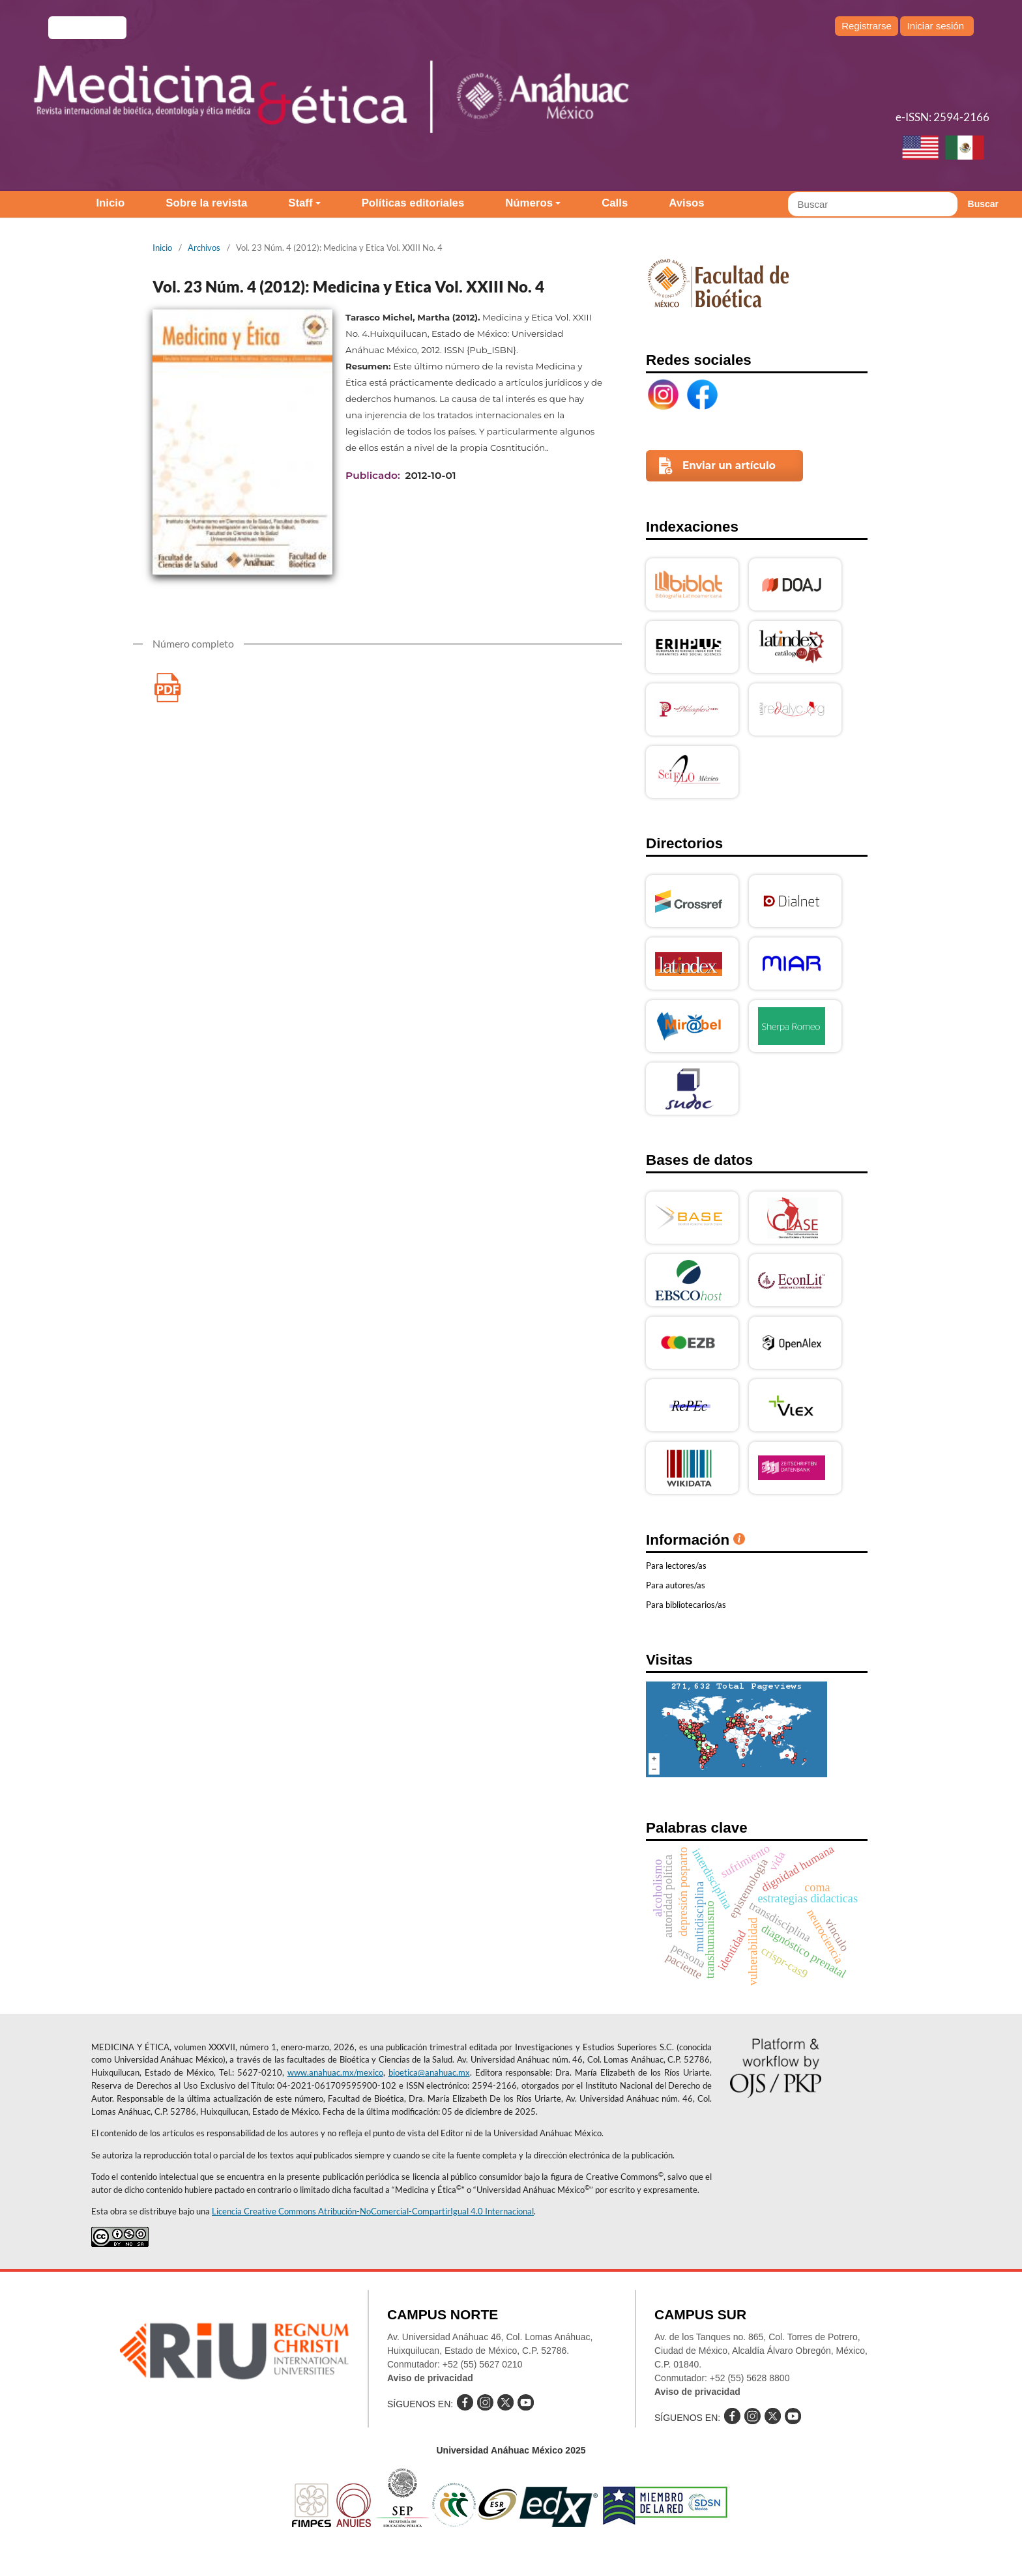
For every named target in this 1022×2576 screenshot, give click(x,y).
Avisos (686, 203)
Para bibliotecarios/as (686, 1604)
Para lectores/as (676, 1565)
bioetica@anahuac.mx (429, 2072)
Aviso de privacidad (430, 2378)
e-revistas (87, 27)
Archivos (204, 247)
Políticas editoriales (413, 203)
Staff (300, 203)
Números (529, 203)
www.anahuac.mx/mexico (335, 2072)
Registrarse (866, 25)
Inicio (110, 203)
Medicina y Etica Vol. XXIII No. (167, 687)
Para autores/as (675, 1585)
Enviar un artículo (729, 465)
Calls (615, 203)
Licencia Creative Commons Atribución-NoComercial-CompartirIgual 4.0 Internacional (373, 2211)
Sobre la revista (206, 203)
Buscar (983, 204)
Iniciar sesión (935, 25)
